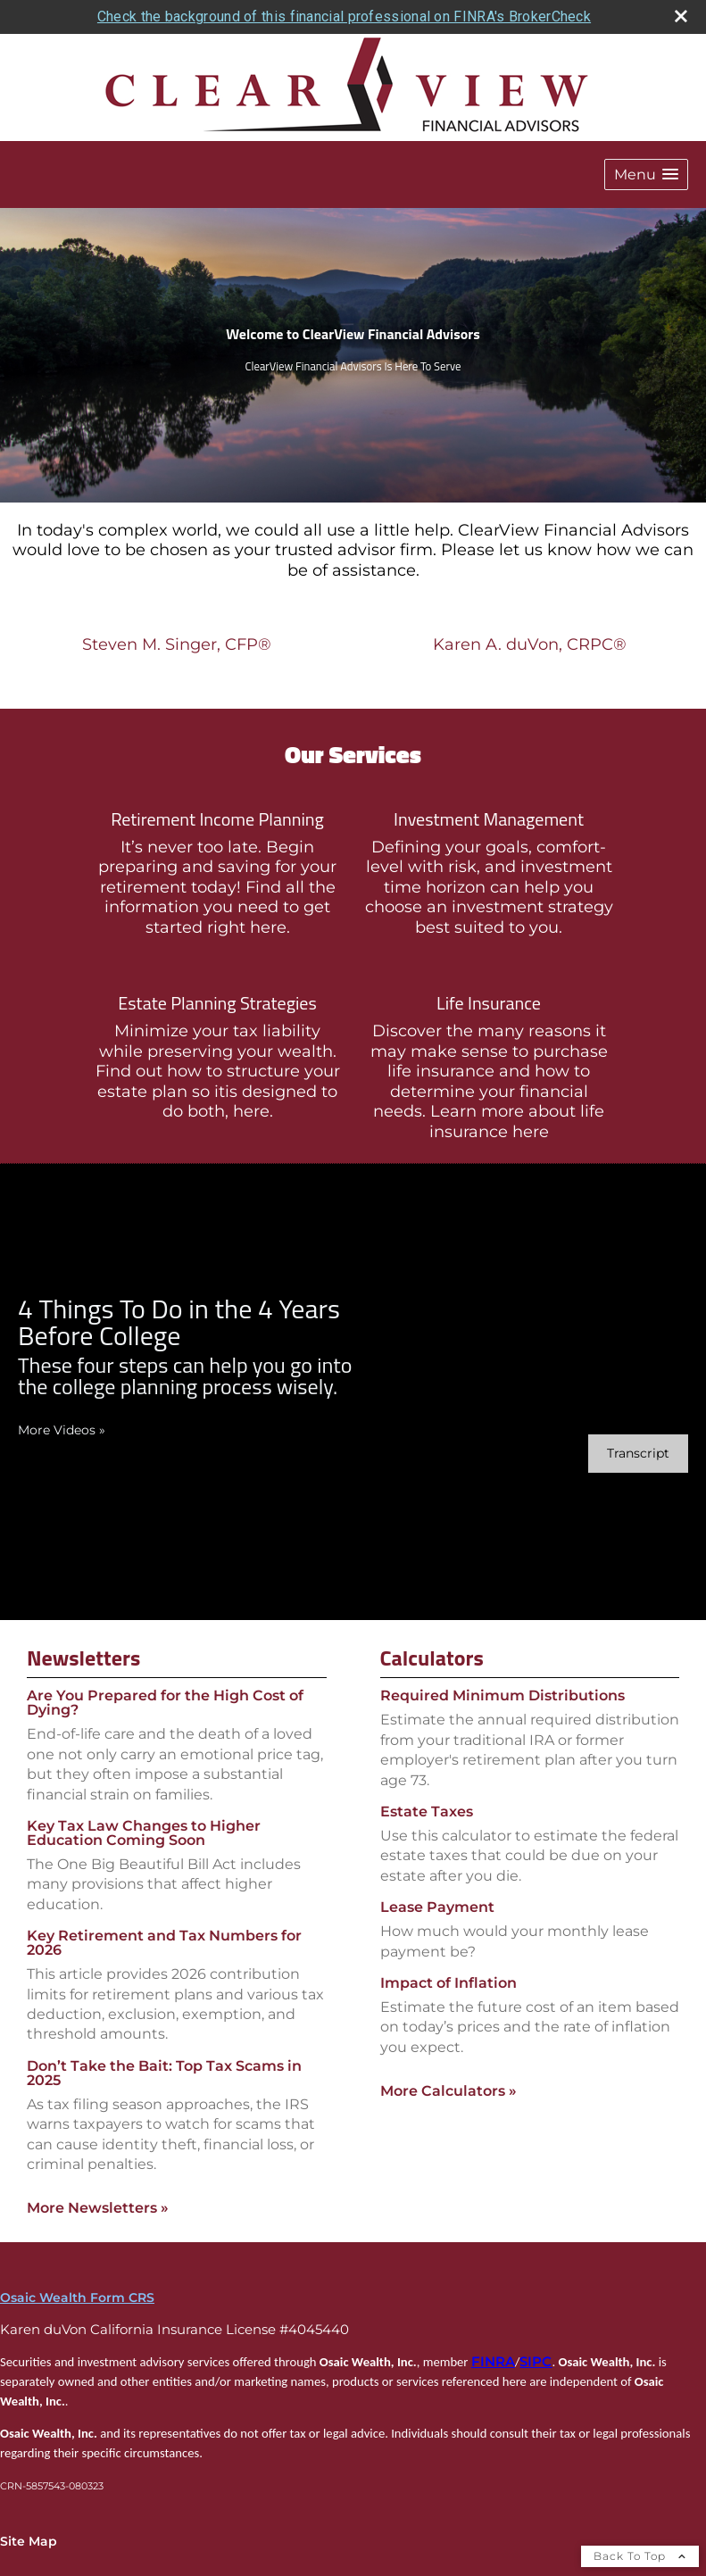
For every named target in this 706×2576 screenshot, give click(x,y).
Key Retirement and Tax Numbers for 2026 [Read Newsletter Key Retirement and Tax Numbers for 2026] (164, 1942)
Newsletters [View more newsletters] (83, 1657)
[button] (646, 174)
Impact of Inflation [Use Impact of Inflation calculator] (448, 1982)
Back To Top (640, 2556)
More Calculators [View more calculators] (448, 2090)
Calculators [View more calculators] (432, 1657)
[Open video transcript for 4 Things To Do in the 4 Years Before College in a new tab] (638, 1453)
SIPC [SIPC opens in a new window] (535, 2362)
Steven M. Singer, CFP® (176, 644)
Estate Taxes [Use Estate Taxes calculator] (426, 1811)
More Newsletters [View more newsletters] (98, 2207)
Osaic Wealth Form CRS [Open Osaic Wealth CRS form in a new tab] (77, 2297)
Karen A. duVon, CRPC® (530, 644)
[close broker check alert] (681, 16)
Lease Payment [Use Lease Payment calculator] (437, 1907)
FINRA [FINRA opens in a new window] (493, 2362)
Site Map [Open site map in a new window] (28, 2541)
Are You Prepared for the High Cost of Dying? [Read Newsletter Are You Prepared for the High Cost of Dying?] (165, 1702)
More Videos (61, 1430)
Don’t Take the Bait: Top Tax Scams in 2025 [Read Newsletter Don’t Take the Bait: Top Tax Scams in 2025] (164, 2073)
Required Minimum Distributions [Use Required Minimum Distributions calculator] (502, 1695)
